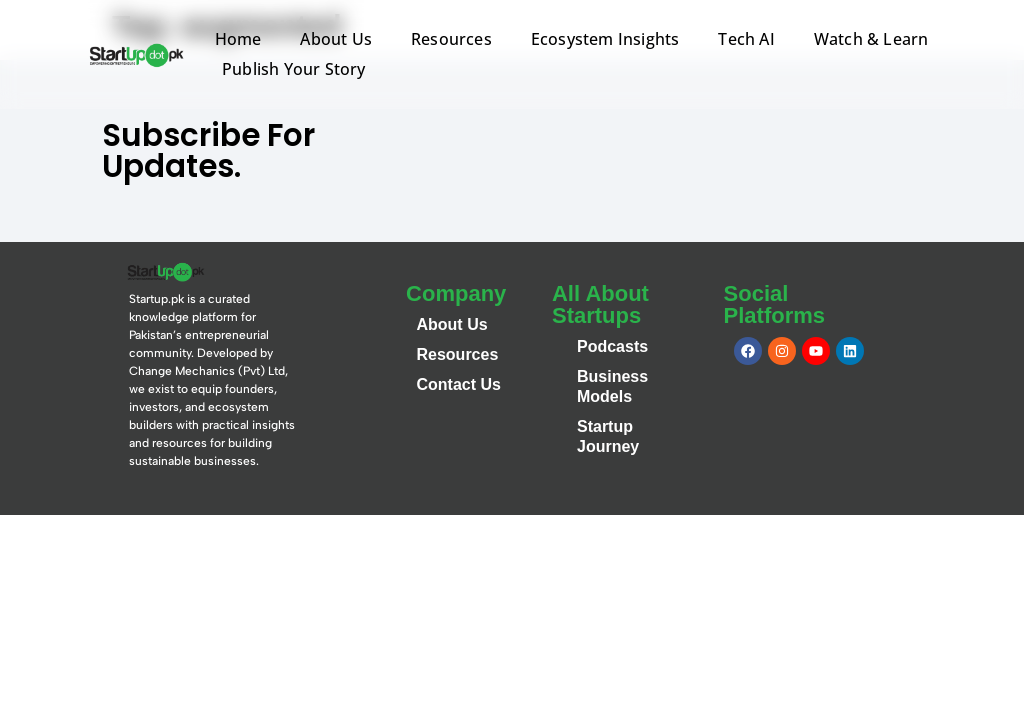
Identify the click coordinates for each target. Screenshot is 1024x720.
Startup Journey (608, 436)
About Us (336, 39)
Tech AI (746, 39)
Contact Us (458, 384)
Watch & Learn (871, 39)
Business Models (612, 386)
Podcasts (612, 346)
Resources (451, 39)
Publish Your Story (294, 69)
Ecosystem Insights (605, 39)
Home (238, 39)
